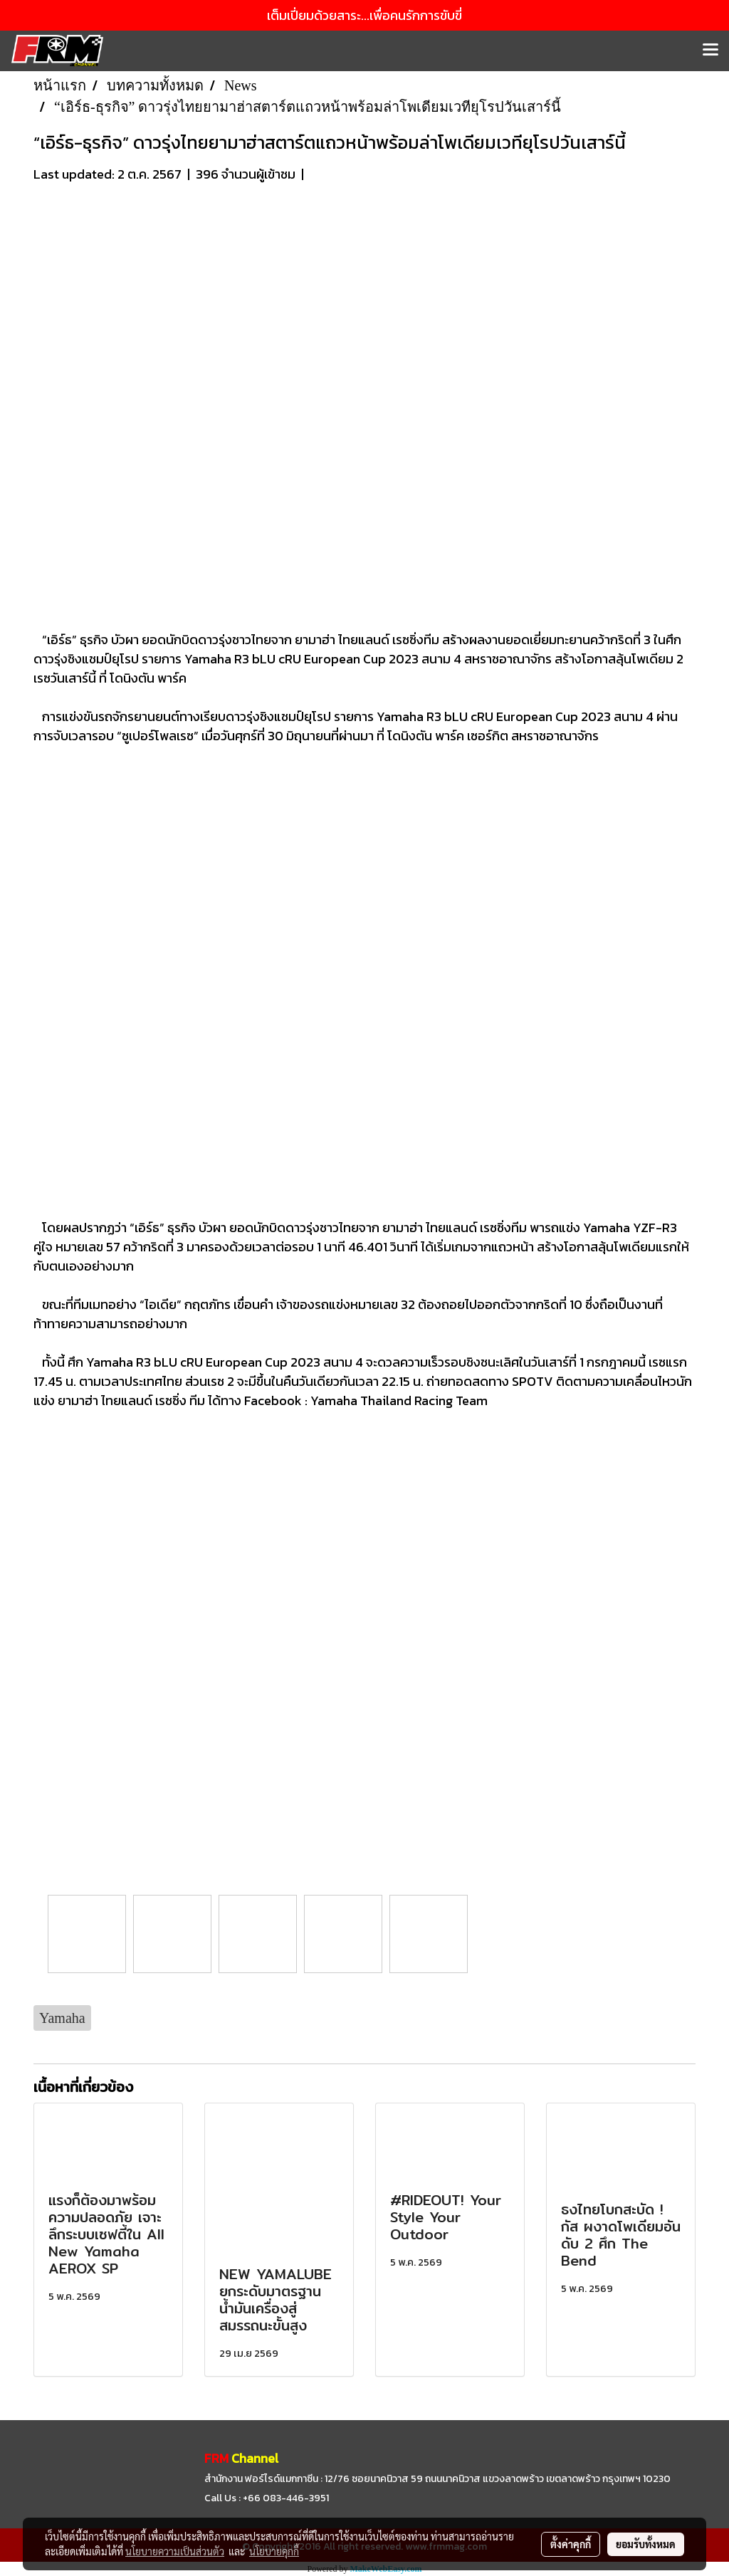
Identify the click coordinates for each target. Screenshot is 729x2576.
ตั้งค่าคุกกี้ (570, 2544)
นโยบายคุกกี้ (274, 2551)
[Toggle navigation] (710, 50)
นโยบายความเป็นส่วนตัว (174, 2551)
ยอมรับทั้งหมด (646, 2544)
